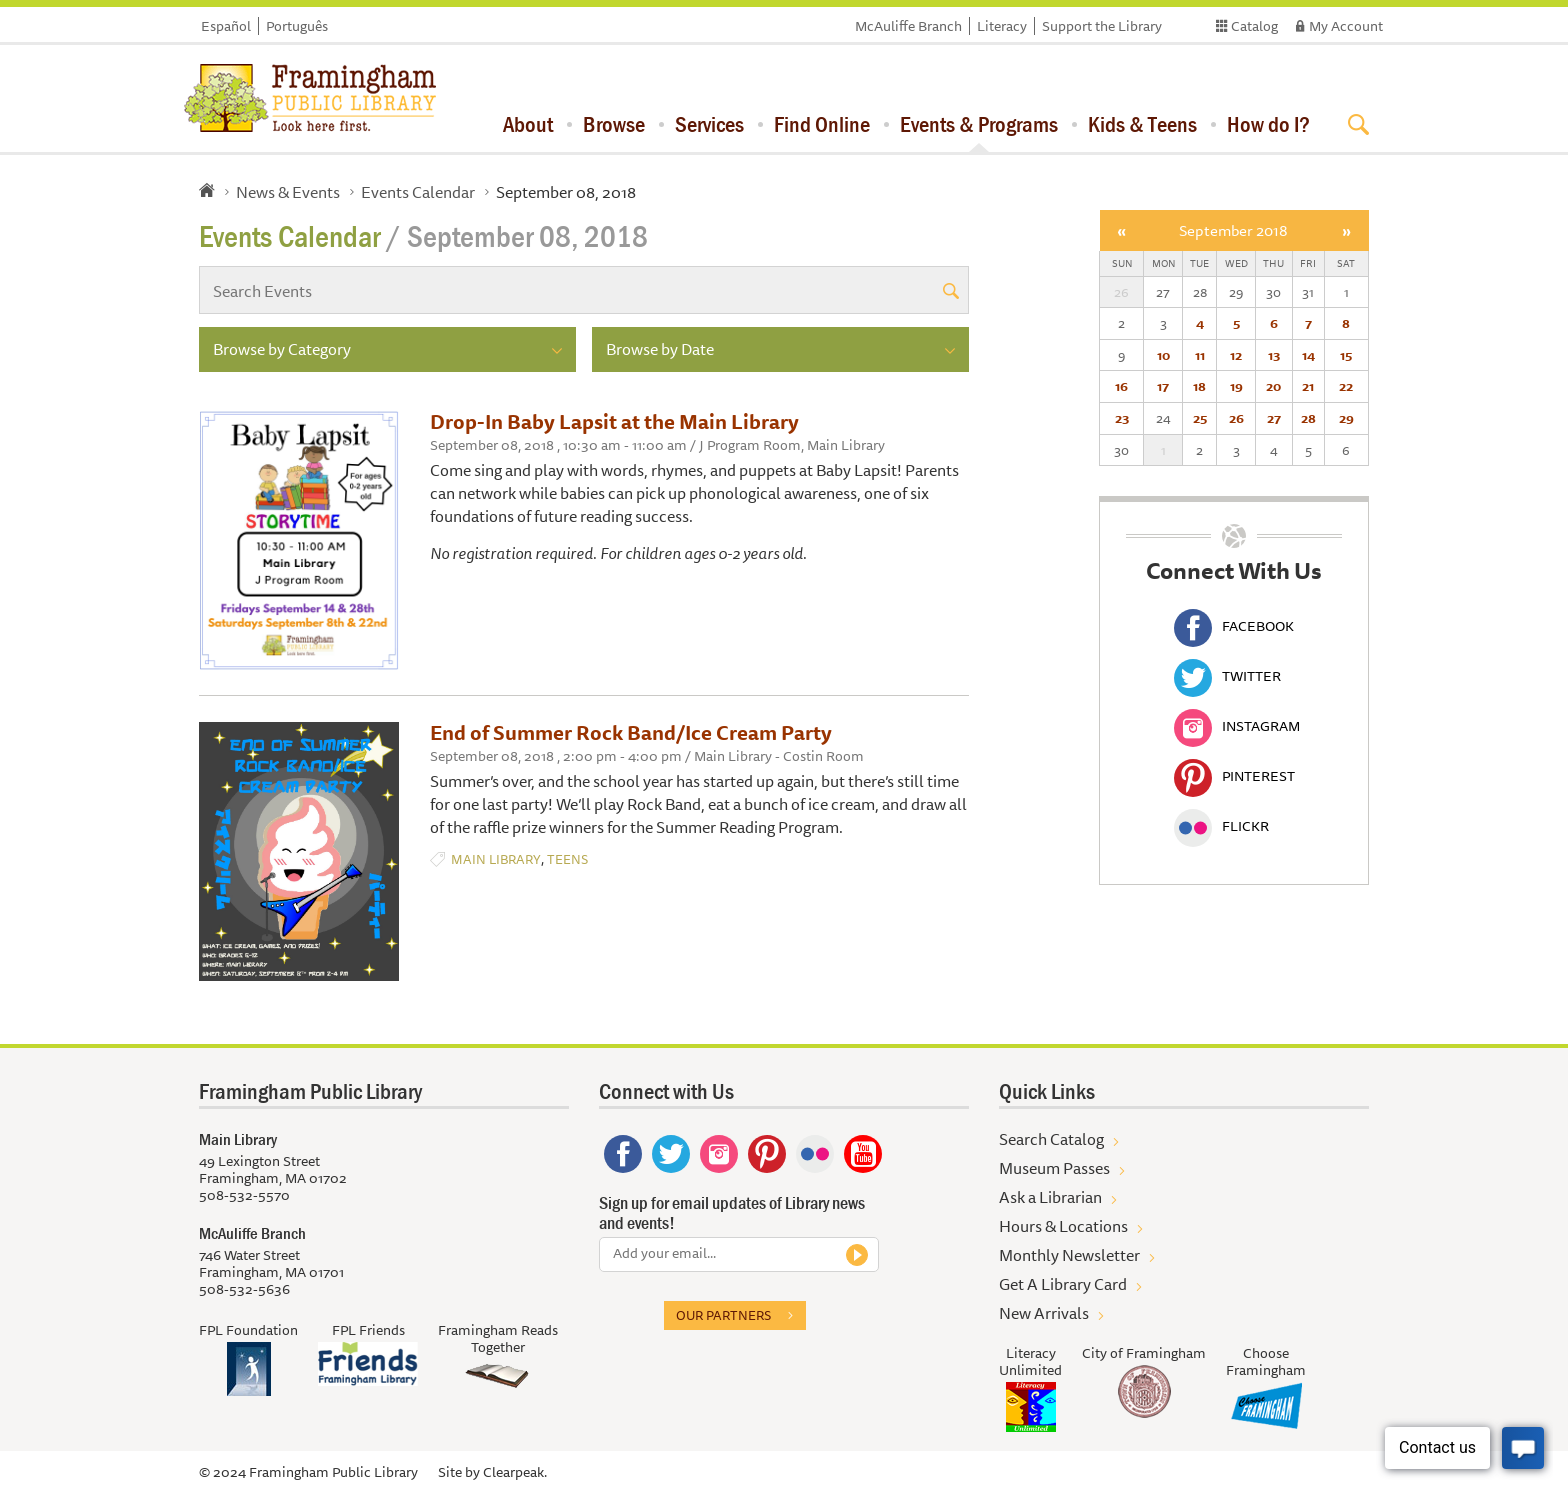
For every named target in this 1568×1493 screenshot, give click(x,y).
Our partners (723, 1315)
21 (1308, 386)
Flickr (1221, 826)
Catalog (1254, 26)
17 (1163, 386)
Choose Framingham (1266, 1361)
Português (297, 26)
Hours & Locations (1063, 1226)
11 (1200, 355)
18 (1199, 386)
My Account (1346, 26)
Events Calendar (418, 192)
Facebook (1234, 626)
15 (1346, 355)
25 (1200, 418)
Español (226, 26)
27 (1274, 418)
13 (1274, 355)
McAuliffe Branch (908, 26)
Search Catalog (1051, 1139)
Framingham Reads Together (498, 1338)
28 (1308, 418)
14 (1308, 355)
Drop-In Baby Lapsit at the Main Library (614, 421)
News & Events (288, 192)
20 (1273, 386)
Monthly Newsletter (1069, 1255)
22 (1346, 386)
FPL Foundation (248, 1330)
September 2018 (1233, 230)
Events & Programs (979, 124)
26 (1236, 418)
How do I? (1268, 124)
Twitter (1227, 676)
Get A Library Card (1063, 1284)
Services (709, 124)
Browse (614, 124)
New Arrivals (1044, 1313)
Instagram (1237, 726)
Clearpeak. (515, 1472)
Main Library (496, 859)
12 (1236, 355)
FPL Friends (368, 1330)
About (528, 124)
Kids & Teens (1142, 124)
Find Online (822, 124)
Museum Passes (1054, 1168)
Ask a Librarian (1050, 1197)
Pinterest (1234, 776)
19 (1236, 386)
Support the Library (1102, 26)
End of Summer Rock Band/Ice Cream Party (631, 732)
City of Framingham (1144, 1353)
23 (1122, 418)
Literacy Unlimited (1030, 1361)
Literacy (1002, 26)
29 (1346, 418)
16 (1121, 386)
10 (1163, 355)
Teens (567, 859)
